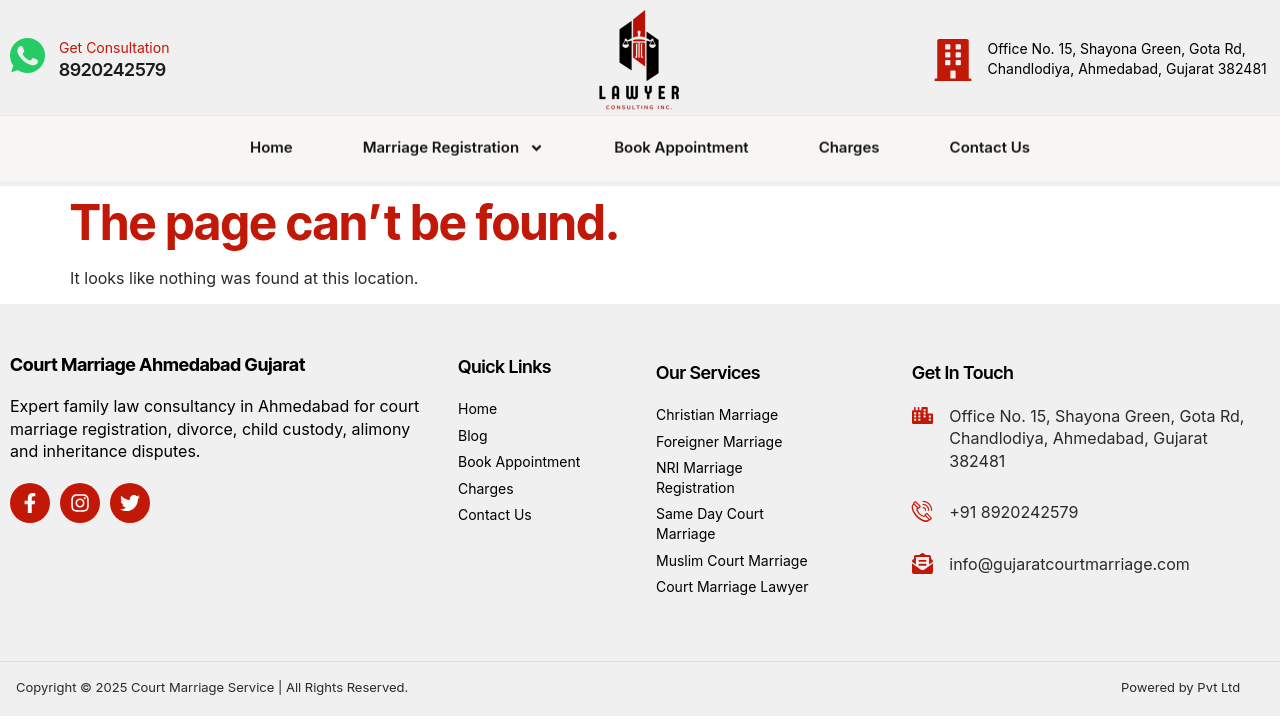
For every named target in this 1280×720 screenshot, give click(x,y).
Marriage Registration (453, 140)
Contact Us (990, 139)
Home (271, 139)
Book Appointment (681, 139)
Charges (849, 139)
